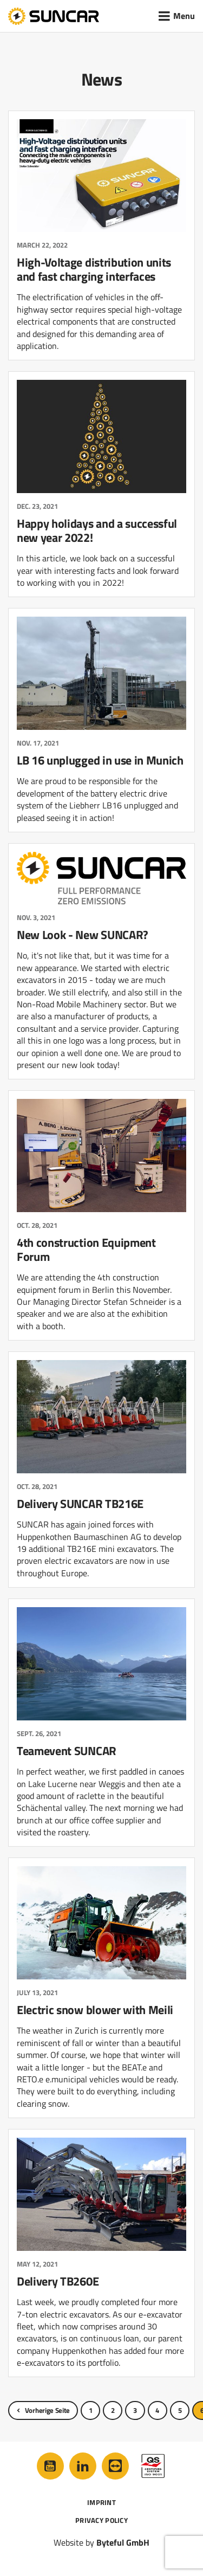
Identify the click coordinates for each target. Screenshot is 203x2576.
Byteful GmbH (122, 2542)
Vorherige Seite (47, 2410)
